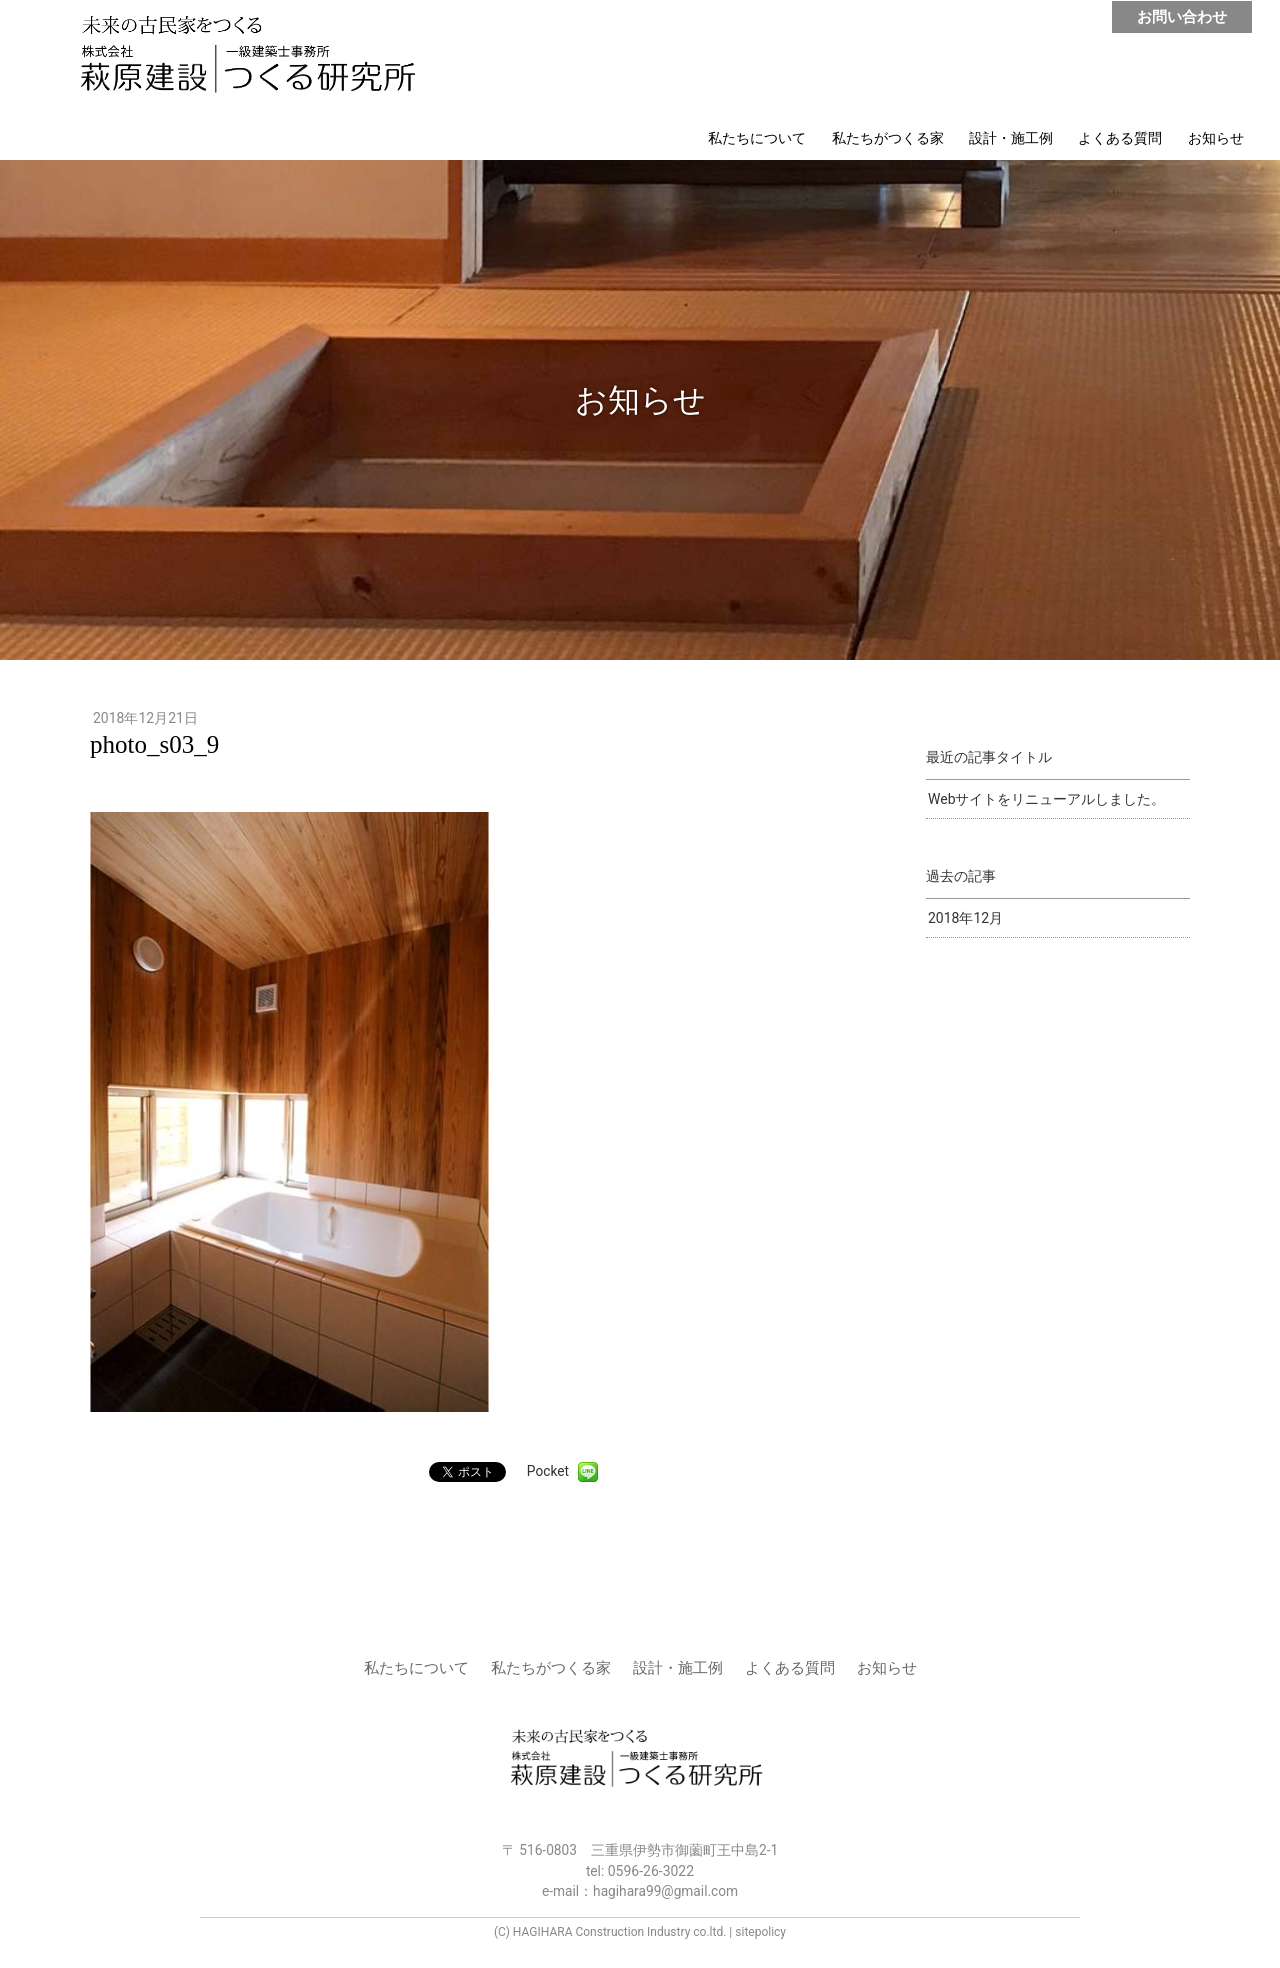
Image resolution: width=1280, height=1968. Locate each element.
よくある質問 (1120, 138)
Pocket (548, 1471)
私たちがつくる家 (888, 138)
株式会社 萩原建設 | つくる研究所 (253, 57)
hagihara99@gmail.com (665, 1891)
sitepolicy (760, 1932)
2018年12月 (965, 918)
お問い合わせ (1182, 17)
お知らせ (1216, 138)
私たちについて (757, 138)
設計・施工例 (1011, 138)
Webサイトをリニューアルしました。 (1047, 799)
